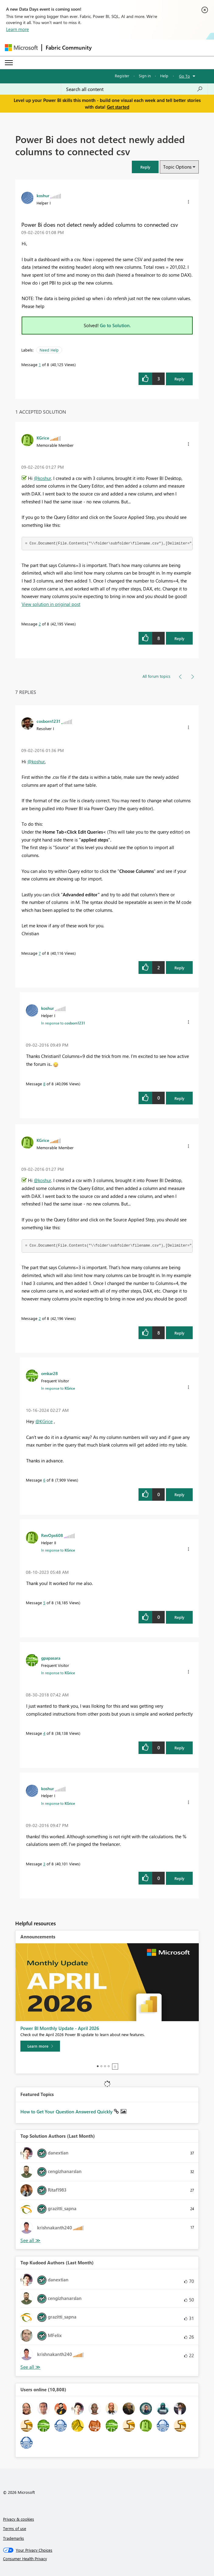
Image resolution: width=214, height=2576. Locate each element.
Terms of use (14, 2528)
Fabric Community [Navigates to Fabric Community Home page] (69, 47)
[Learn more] (40, 2046)
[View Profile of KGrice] (43, 438)
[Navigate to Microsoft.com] (21, 47)
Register (122, 75)
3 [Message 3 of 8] (44, 1863)
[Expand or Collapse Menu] (9, 62)
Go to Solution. (115, 325)
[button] (145, 167)
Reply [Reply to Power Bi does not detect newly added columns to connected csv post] (179, 378)
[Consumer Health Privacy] (107, 2559)
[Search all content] (134, 89)
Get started (118, 107)
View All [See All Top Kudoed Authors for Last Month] (30, 2367)
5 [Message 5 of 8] (44, 1602)
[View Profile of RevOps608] (52, 1535)
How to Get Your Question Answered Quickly (67, 2112)
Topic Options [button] (177, 167)
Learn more (17, 29)
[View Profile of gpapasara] (50, 1658)
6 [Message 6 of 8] (44, 1479)
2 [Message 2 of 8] (40, 623)
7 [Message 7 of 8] (40, 953)
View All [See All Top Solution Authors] (30, 2240)
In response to (63, 1022)
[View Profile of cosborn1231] (48, 721)
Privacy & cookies (18, 2519)
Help (164, 75)
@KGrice (44, 1421)
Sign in (145, 75)
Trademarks (13, 2538)
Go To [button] (184, 76)
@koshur (42, 478)
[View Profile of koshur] (43, 195)
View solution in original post (51, 604)
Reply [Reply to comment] (179, 638)
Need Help (49, 350)
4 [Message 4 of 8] (44, 1733)
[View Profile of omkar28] (49, 1373)
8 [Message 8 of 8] (44, 1083)
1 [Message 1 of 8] (40, 364)
